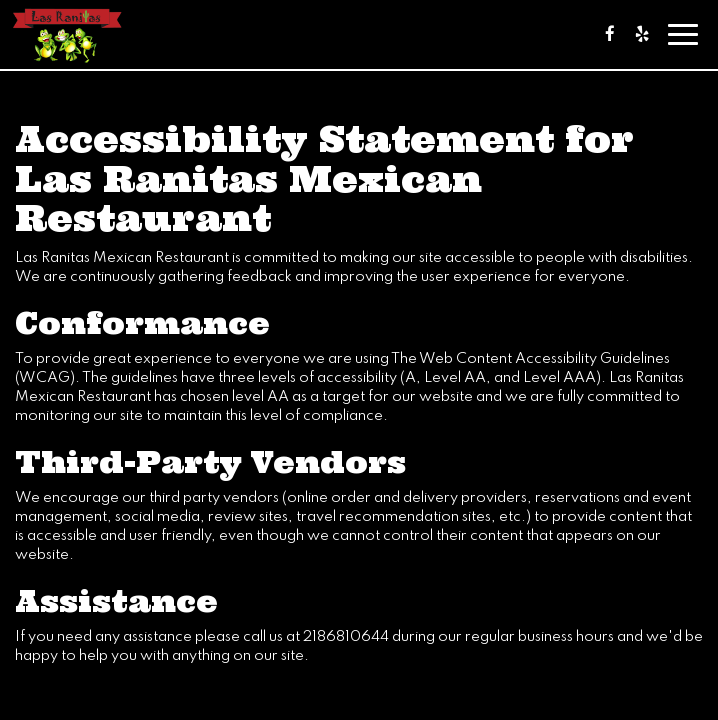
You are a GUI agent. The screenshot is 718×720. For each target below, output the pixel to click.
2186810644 (346, 637)
